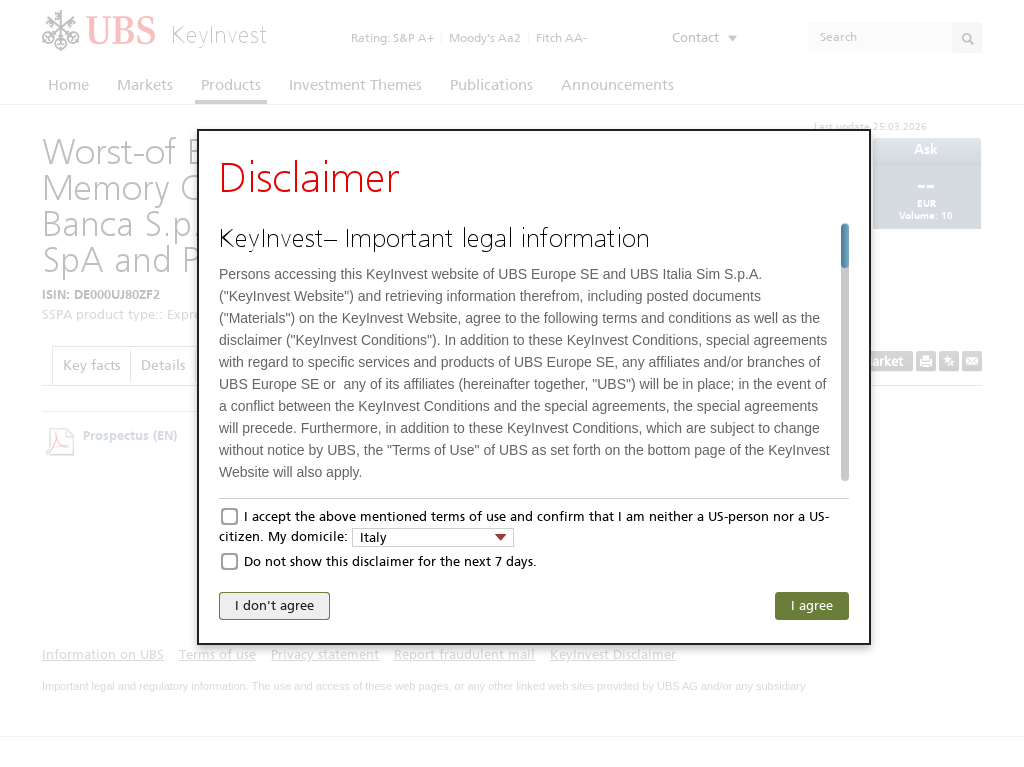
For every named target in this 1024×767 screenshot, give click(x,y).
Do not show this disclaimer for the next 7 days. (390, 561)
